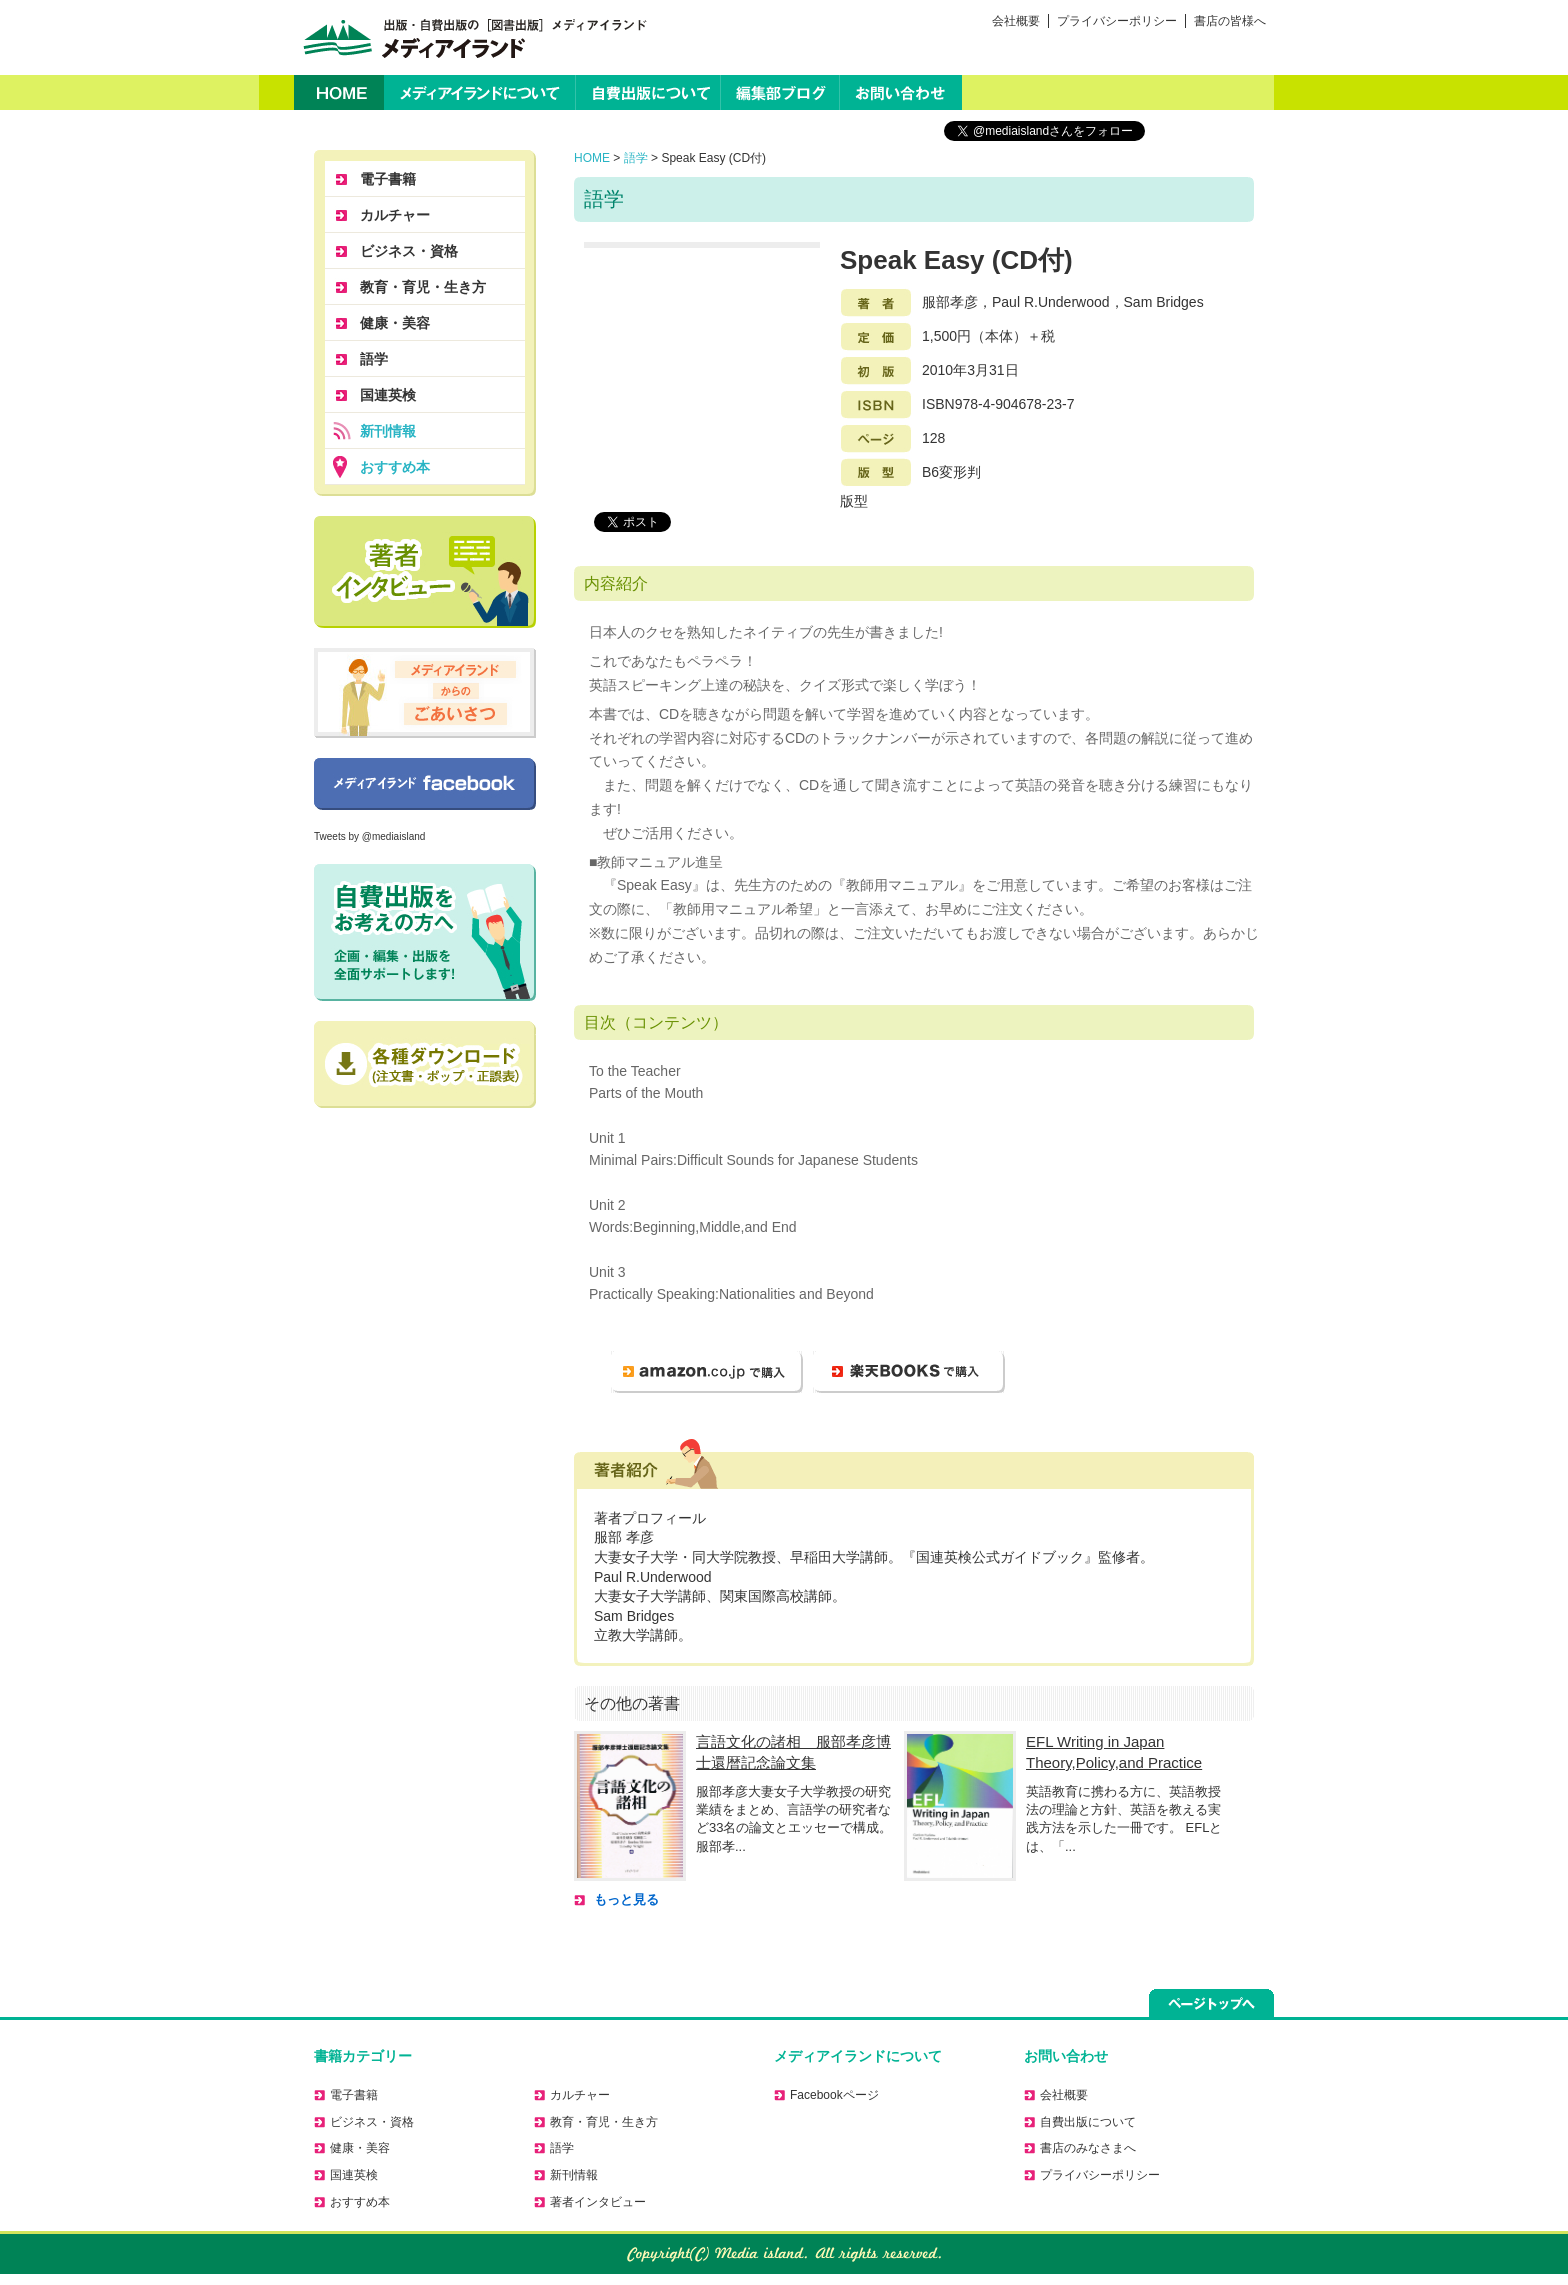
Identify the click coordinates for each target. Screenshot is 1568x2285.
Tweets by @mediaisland (369, 836)
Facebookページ (425, 784)
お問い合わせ (901, 92)
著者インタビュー (598, 2202)
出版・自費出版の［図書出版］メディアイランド (471, 37)
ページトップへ (1211, 2003)
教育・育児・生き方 (423, 287)
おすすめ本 (395, 467)
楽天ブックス (909, 1372)
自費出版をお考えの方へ (425, 932)
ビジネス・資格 (409, 251)
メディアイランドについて (479, 92)
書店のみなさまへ (1088, 2148)
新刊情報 (388, 431)
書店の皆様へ (1230, 21)
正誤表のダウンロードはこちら (425, 1064)
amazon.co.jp (707, 1372)
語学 (636, 158)
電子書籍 (388, 179)
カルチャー (395, 215)
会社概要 (1016, 21)
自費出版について (648, 92)
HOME (339, 92)
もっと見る (626, 1899)
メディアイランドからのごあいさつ (425, 693)
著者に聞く (425, 572)
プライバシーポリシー (1117, 21)
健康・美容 (395, 323)
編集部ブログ (780, 92)
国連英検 (388, 395)
